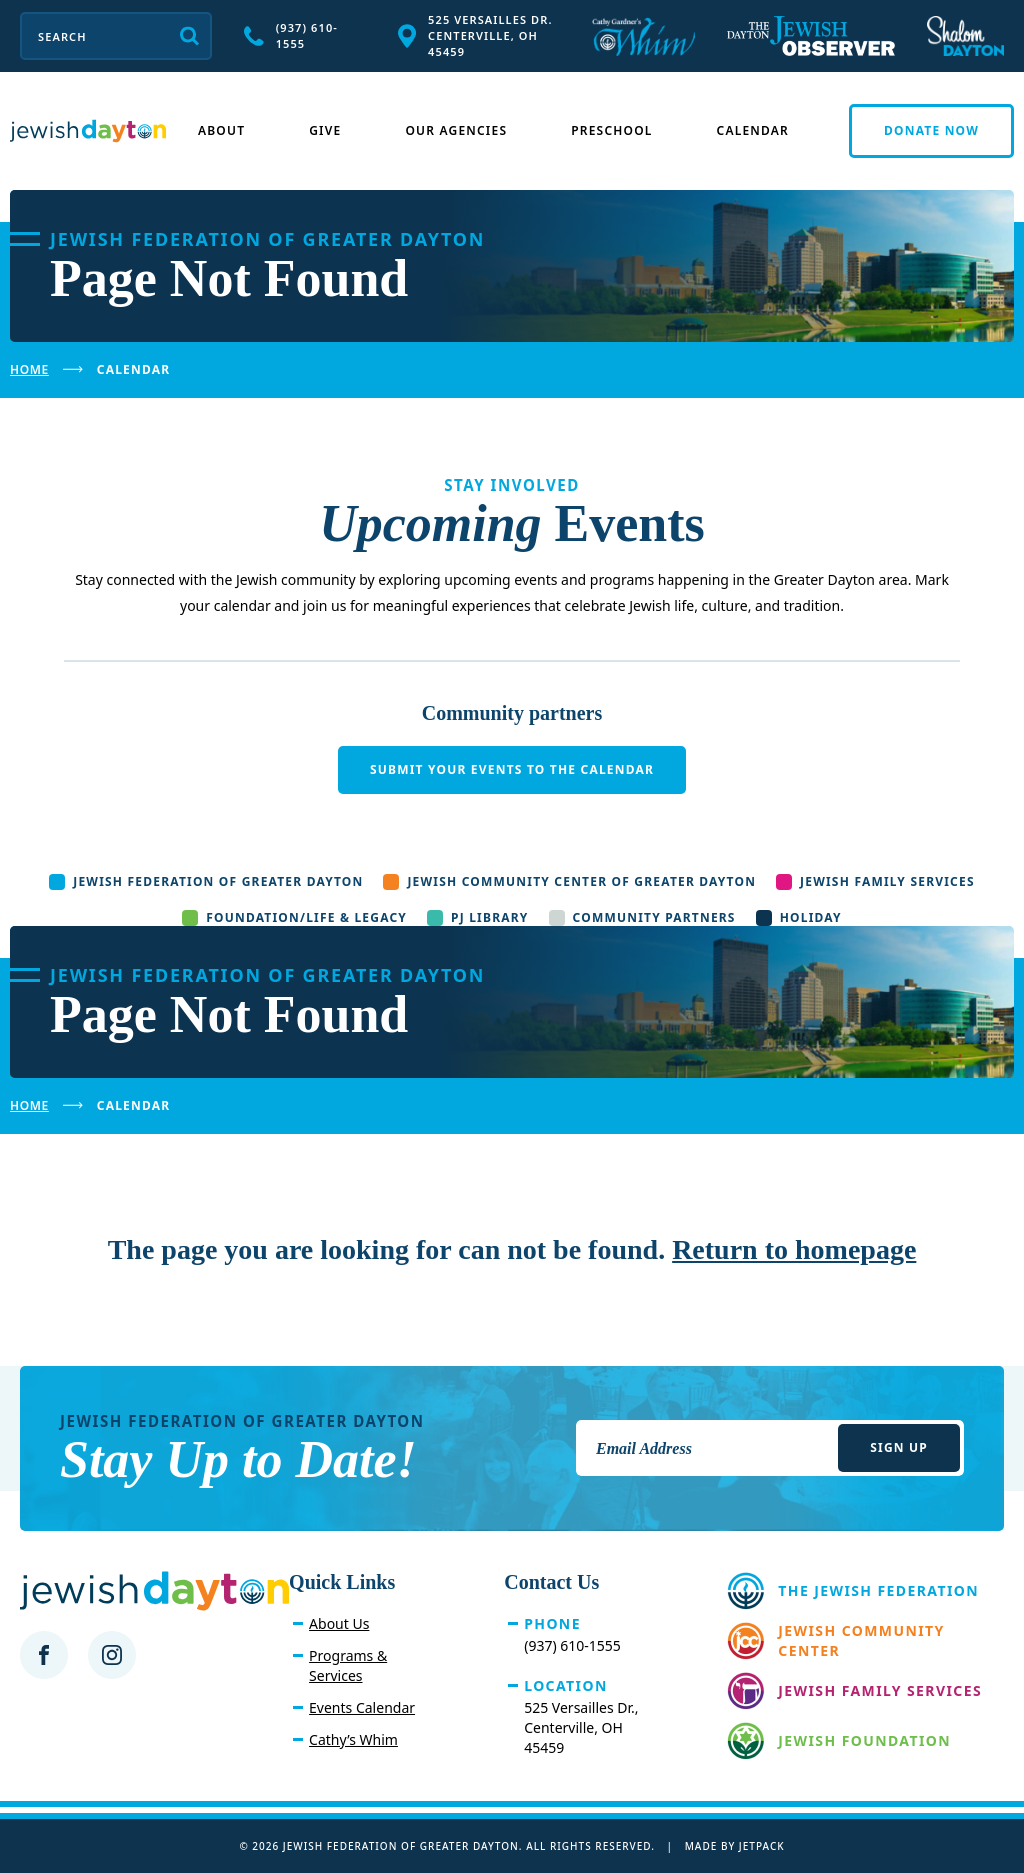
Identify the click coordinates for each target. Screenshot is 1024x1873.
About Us (339, 1623)
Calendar (753, 130)
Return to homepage (794, 1249)
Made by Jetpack (735, 1846)
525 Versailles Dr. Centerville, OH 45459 (475, 35)
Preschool (611, 130)
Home (29, 369)
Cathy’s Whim (353, 1739)
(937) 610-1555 (291, 35)
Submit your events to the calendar (512, 769)
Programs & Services (348, 1665)
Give (325, 130)
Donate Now (931, 130)
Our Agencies (456, 130)
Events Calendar (362, 1707)
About (221, 130)
